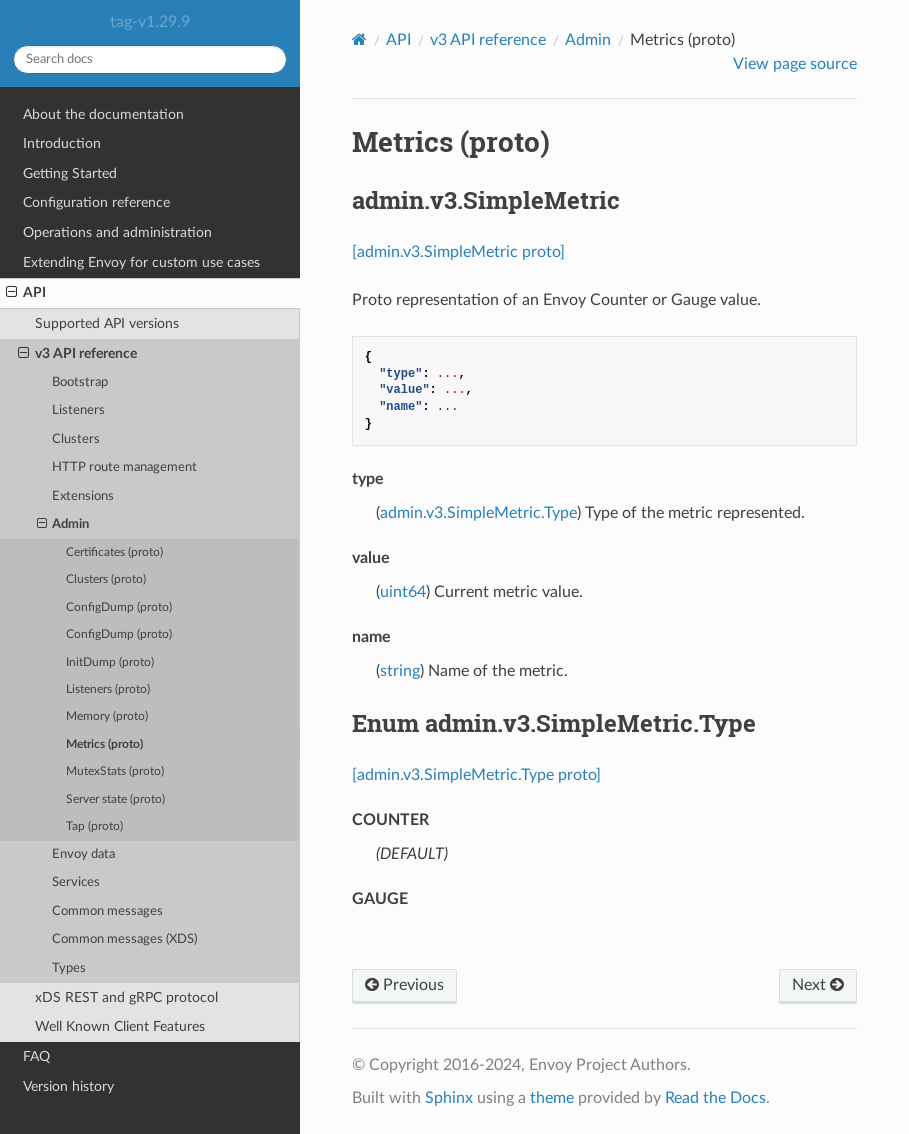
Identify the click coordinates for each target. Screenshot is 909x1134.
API (26, 293)
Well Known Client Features (120, 1026)
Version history (68, 1086)
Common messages (107, 911)
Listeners (78, 410)
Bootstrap (80, 382)
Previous (404, 985)
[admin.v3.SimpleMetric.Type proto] (476, 775)
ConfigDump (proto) (119, 607)
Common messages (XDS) (124, 939)
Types (69, 968)
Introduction (62, 143)
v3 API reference (77, 354)
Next (818, 985)
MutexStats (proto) (115, 771)
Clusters (76, 439)
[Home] (359, 39)
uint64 (403, 592)
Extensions (83, 496)
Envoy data (83, 854)
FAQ (36, 1056)
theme (552, 1098)
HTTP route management (124, 467)
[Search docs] (150, 59)
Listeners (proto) (108, 689)
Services (76, 882)
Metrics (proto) (104, 744)
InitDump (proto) (110, 662)
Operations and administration (117, 232)
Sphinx (449, 1098)
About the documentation (103, 114)
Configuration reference (96, 202)
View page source (795, 64)
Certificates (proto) (114, 552)
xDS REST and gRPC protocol (126, 997)
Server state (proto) (115, 799)
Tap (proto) (94, 826)
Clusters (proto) (106, 579)
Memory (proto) (107, 716)
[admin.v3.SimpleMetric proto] (458, 252)
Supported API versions (107, 323)
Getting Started (70, 173)
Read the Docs (715, 1098)
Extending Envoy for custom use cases (141, 262)
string (400, 671)
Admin (63, 525)
